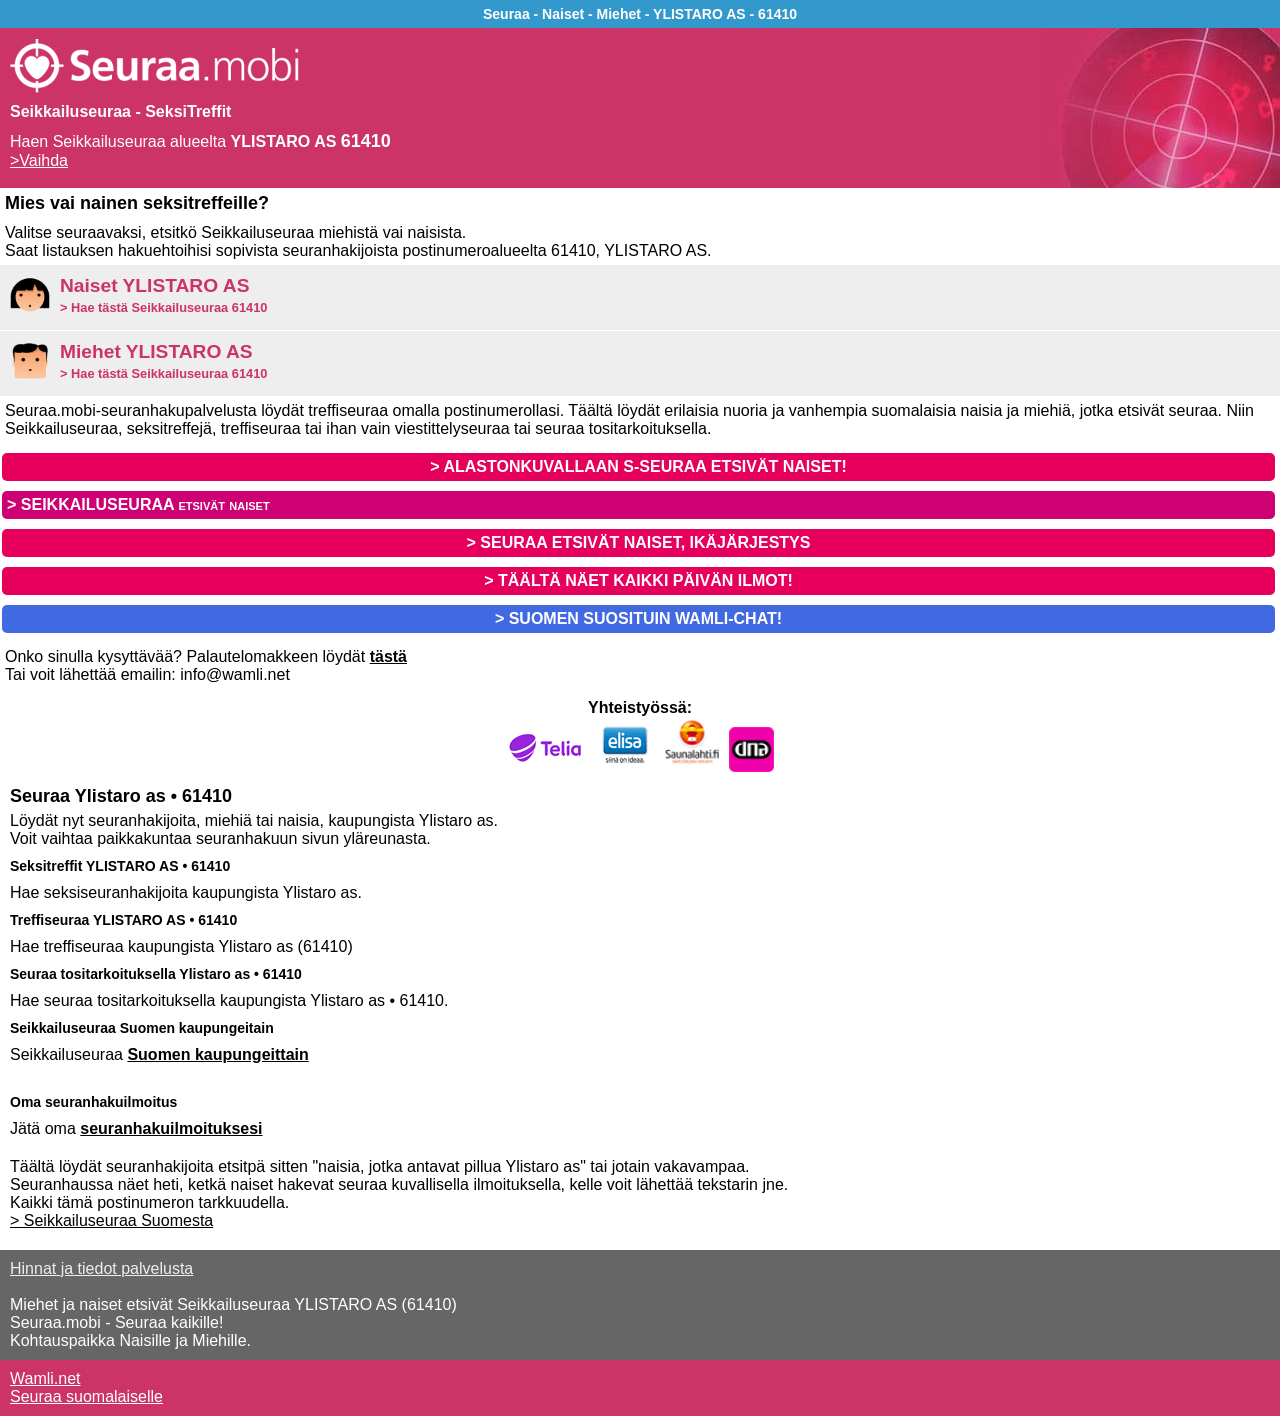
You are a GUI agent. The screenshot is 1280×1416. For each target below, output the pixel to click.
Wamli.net (45, 1378)
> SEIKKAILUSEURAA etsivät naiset (138, 504)
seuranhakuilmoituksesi (171, 1128)
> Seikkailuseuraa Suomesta (111, 1220)
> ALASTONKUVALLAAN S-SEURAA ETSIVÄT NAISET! (638, 466)
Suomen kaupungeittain (217, 1054)
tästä (388, 656)
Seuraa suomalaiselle (86, 1396)
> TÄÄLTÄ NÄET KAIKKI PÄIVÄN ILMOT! (638, 580)
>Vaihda (39, 160)
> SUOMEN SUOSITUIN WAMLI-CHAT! (638, 618)
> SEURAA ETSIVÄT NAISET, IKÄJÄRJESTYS (639, 542)
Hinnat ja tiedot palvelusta (101, 1268)
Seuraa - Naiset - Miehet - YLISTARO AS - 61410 (640, 14)
